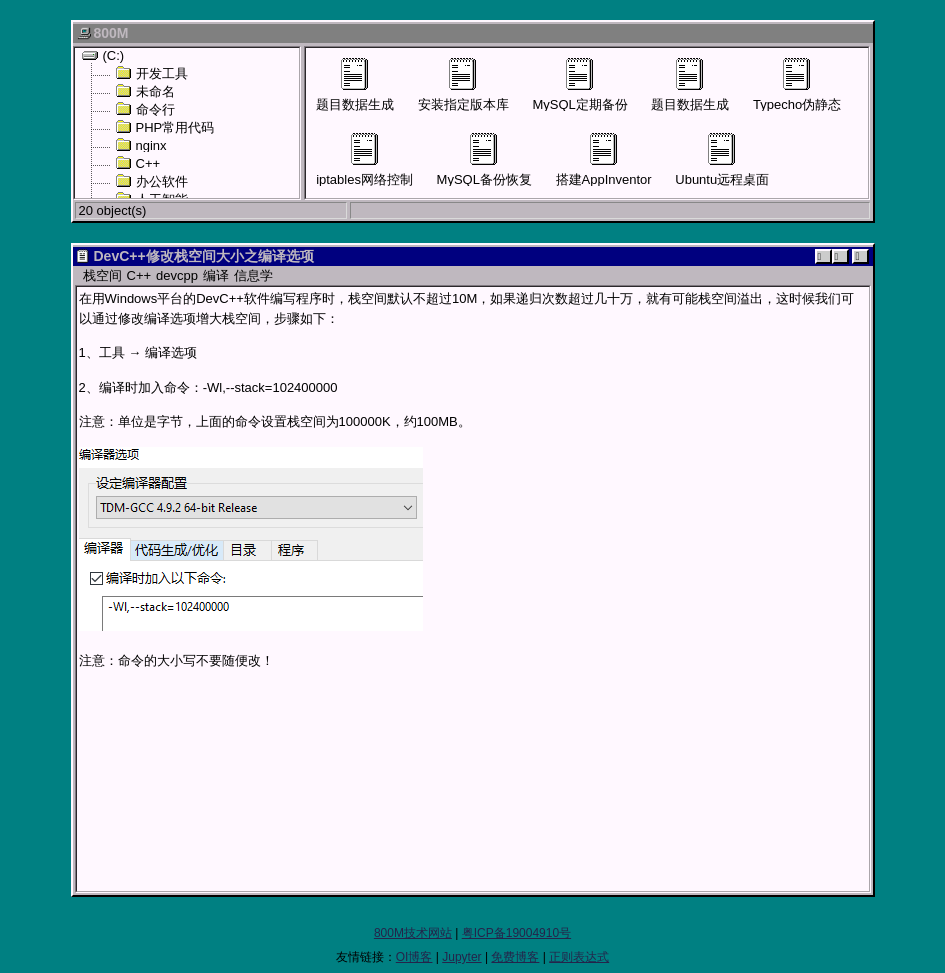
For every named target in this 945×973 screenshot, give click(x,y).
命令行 (145, 109)
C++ (138, 163)
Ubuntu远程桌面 (722, 160)
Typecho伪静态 (797, 85)
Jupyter (461, 957)
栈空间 (102, 275)
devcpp (177, 275)
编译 (216, 275)
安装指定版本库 (463, 85)
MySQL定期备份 (579, 85)
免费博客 (515, 957)
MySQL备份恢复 (484, 160)
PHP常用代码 (165, 127)
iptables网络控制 (364, 160)
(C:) (103, 55)
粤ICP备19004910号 (516, 933)
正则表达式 (579, 957)
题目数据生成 (355, 85)
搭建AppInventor (604, 160)
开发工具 (151, 73)
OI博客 (414, 957)
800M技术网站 (413, 933)
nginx (141, 145)
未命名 (145, 91)
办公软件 (151, 181)
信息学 (253, 275)
